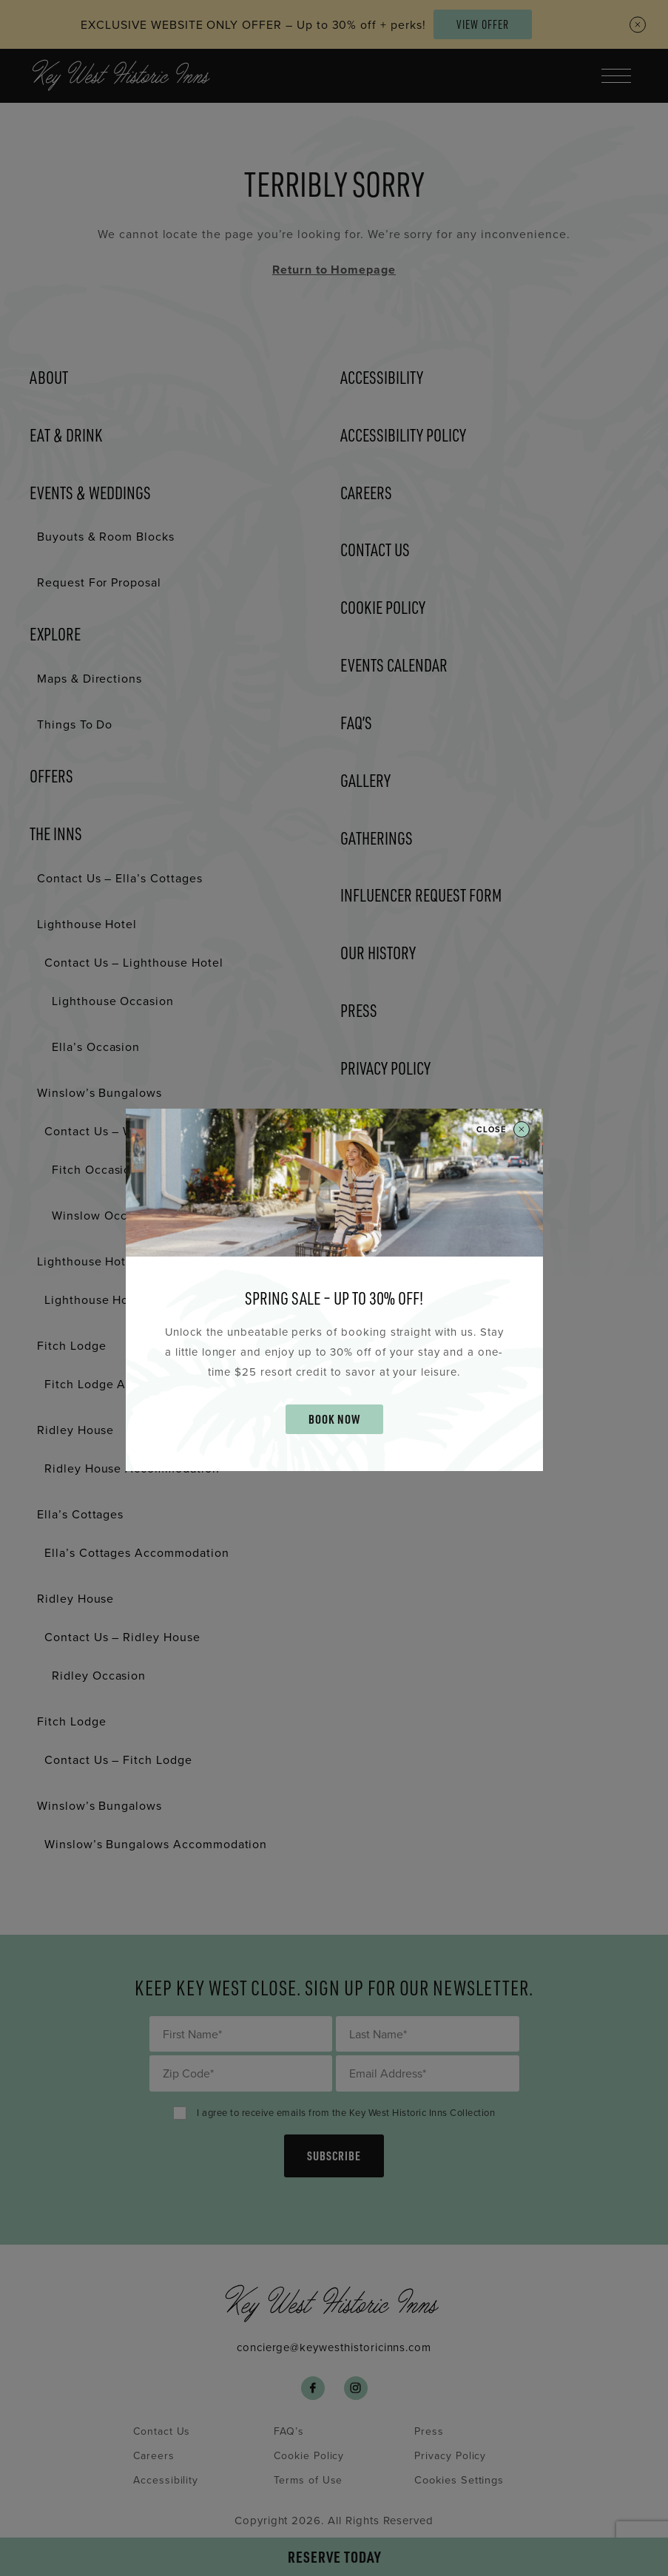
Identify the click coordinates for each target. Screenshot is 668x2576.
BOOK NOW (334, 1419)
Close (503, 1130)
